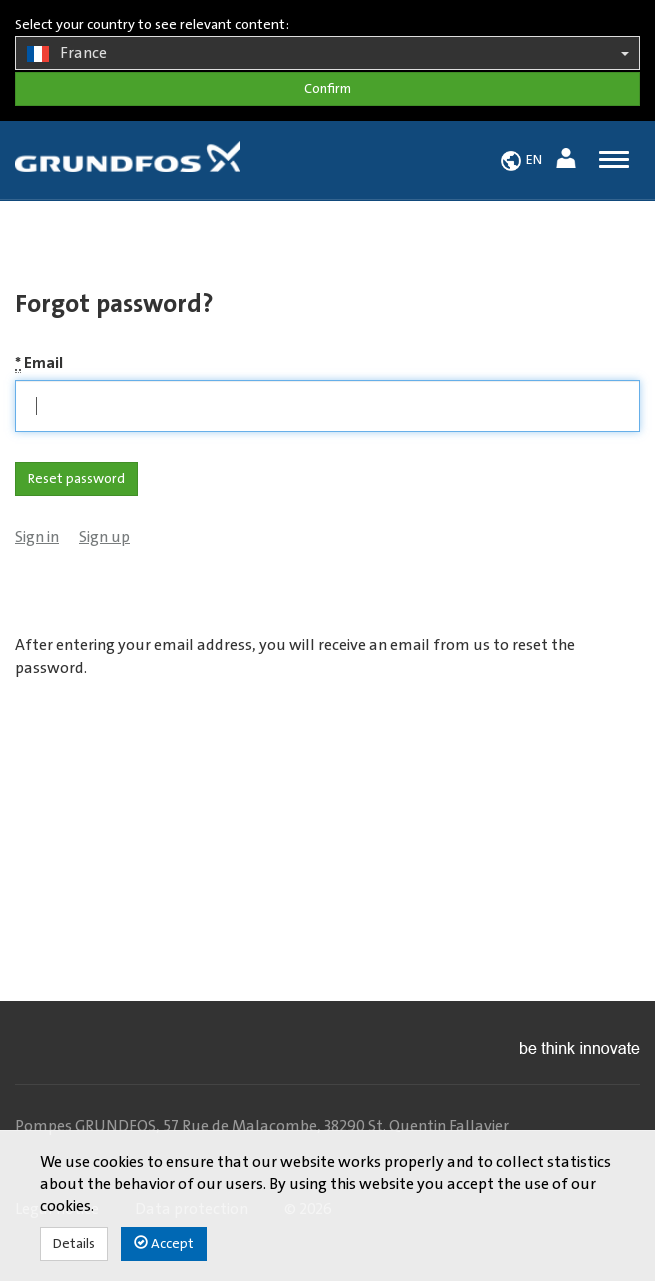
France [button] (327, 54)
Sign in (37, 537)
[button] (568, 161)
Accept (164, 1243)
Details (74, 1244)
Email (39, 363)
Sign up (104, 537)
